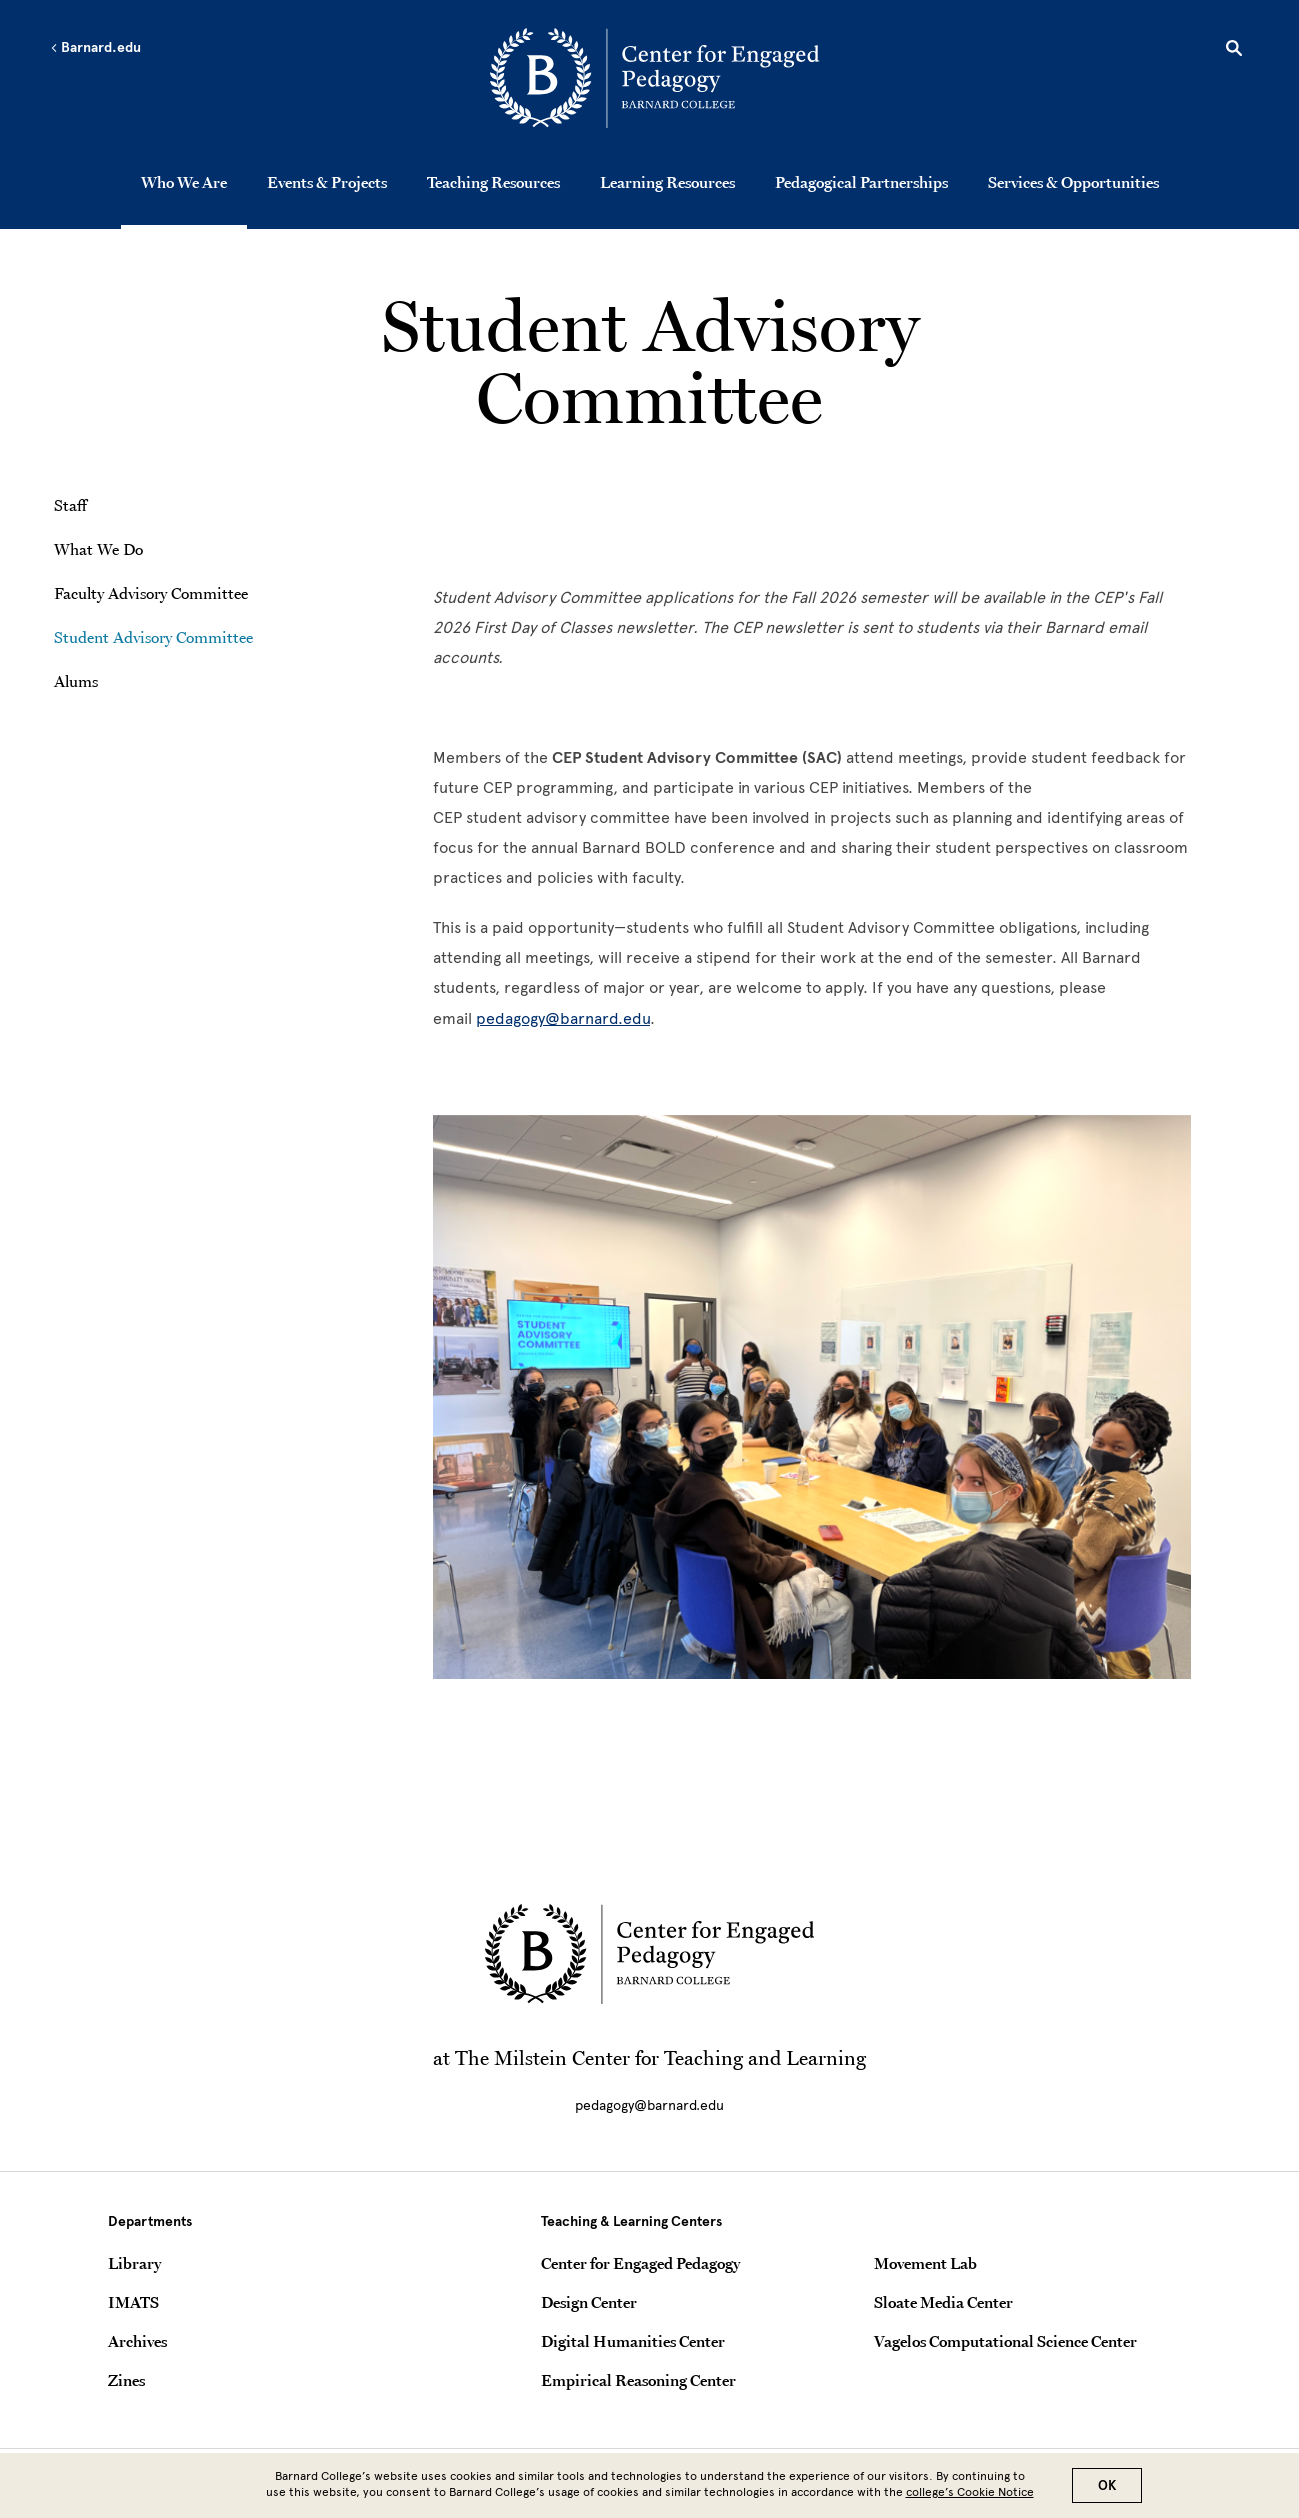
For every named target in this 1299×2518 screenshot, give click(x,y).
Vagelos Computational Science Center (1005, 2341)
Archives (137, 2341)
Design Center (589, 2302)
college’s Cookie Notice (970, 2492)
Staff (70, 505)
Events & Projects (327, 182)
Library (134, 2263)
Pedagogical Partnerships (861, 182)
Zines (126, 2380)
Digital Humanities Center (633, 2341)
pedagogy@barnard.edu (563, 1018)
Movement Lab (925, 2263)
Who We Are (184, 182)
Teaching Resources (493, 182)
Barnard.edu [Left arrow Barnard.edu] (95, 48)
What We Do (98, 549)
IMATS (133, 2302)
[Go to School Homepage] (654, 81)
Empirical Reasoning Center (638, 2380)
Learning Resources (667, 182)
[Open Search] (1234, 51)
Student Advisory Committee (153, 637)
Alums (76, 681)
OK (1107, 2485)
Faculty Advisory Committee (151, 593)
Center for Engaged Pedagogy (640, 2263)
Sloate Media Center (943, 2302)
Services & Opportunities (1073, 182)
